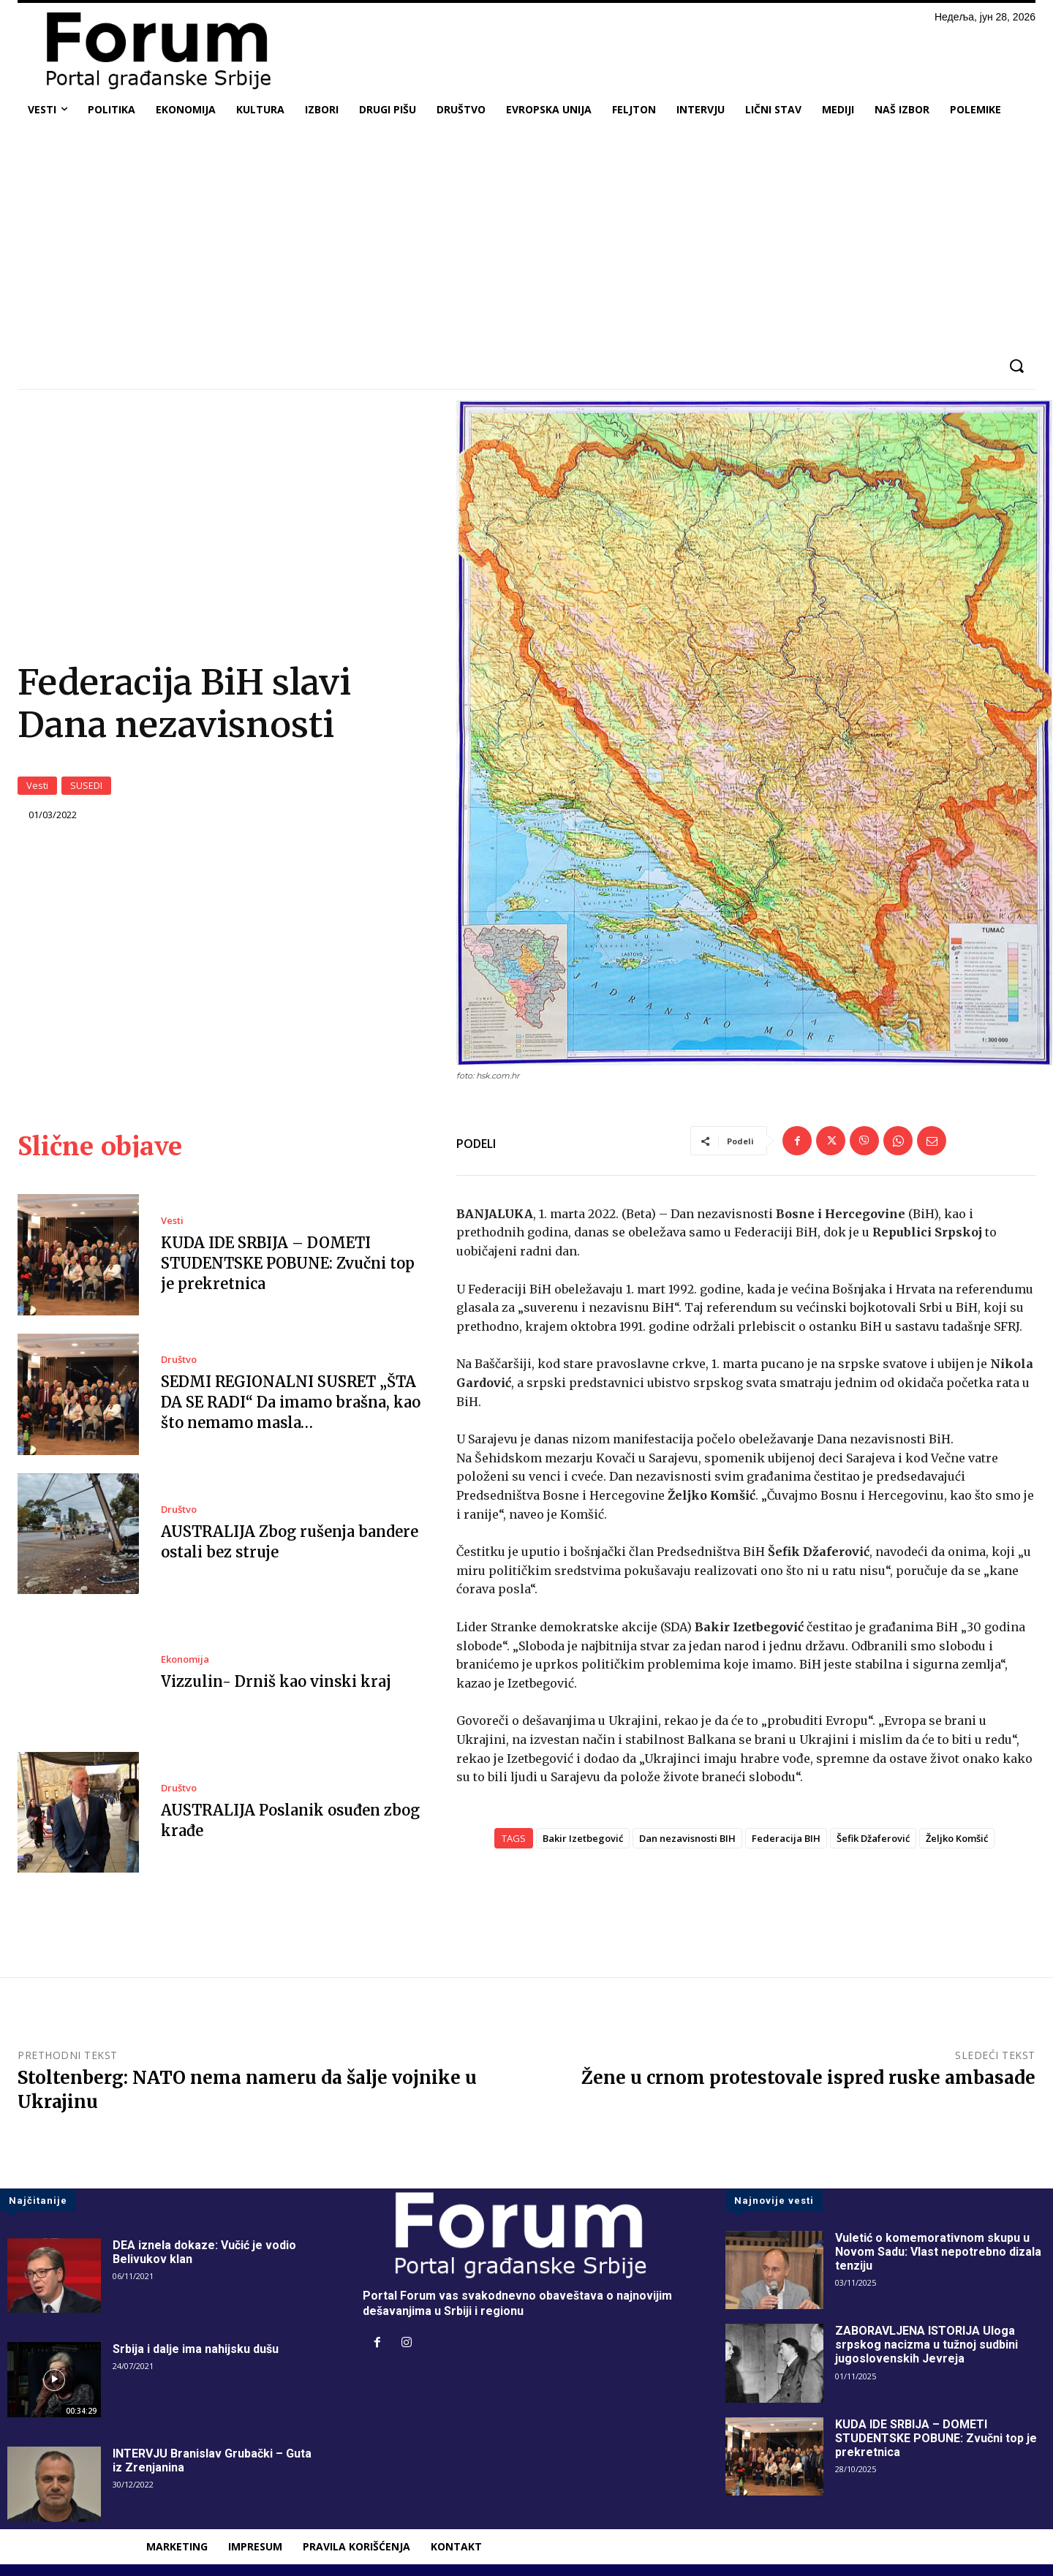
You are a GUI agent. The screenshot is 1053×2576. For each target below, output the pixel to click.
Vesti (37, 786)
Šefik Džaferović (873, 1839)
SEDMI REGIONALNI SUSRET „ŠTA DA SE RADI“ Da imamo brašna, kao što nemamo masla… (290, 1402)
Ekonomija (185, 1659)
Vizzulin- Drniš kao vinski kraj (276, 1681)
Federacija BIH (786, 1839)
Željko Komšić (957, 1839)
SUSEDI (86, 786)
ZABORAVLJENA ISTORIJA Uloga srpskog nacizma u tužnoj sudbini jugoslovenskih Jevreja (926, 2345)
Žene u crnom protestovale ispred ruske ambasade (808, 2078)
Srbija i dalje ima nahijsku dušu (196, 2350)
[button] (1016, 366)
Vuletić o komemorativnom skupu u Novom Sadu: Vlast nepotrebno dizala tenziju (938, 2252)
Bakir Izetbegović (583, 1839)
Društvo (179, 1360)
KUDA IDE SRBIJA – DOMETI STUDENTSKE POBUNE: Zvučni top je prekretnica (288, 1263)
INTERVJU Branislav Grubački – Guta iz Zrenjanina (212, 2461)
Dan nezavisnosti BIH (687, 1839)
